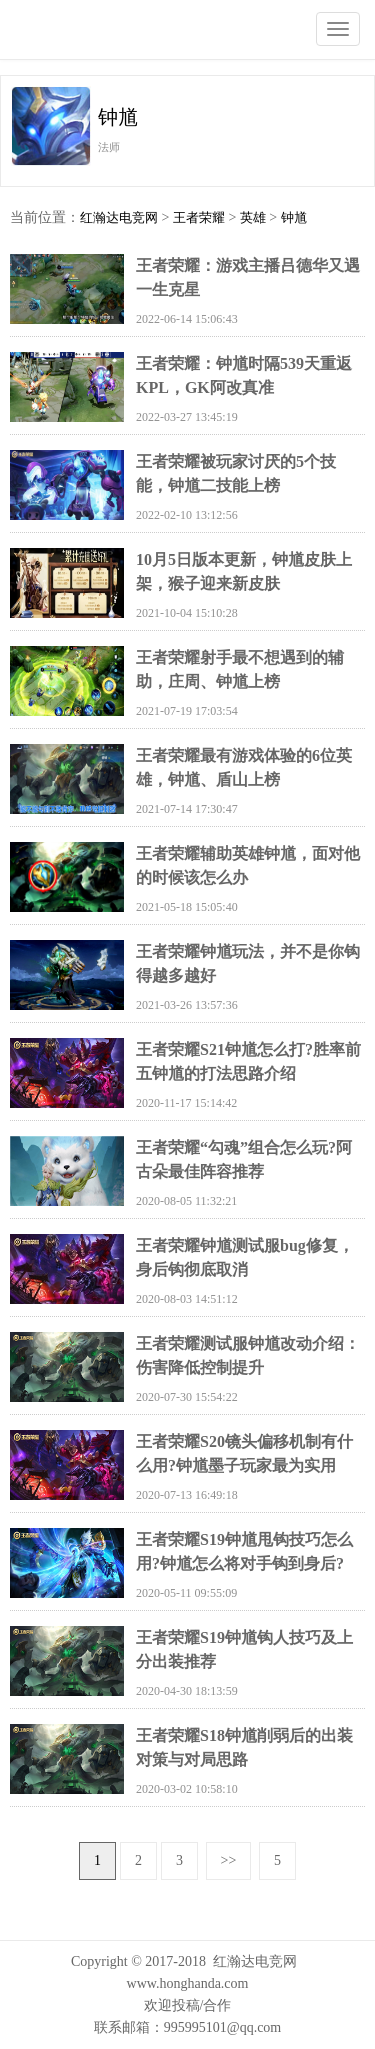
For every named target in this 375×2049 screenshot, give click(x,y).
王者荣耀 (199, 217)
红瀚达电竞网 (125, 30)
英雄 (253, 217)
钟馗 (294, 217)
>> (229, 1860)
